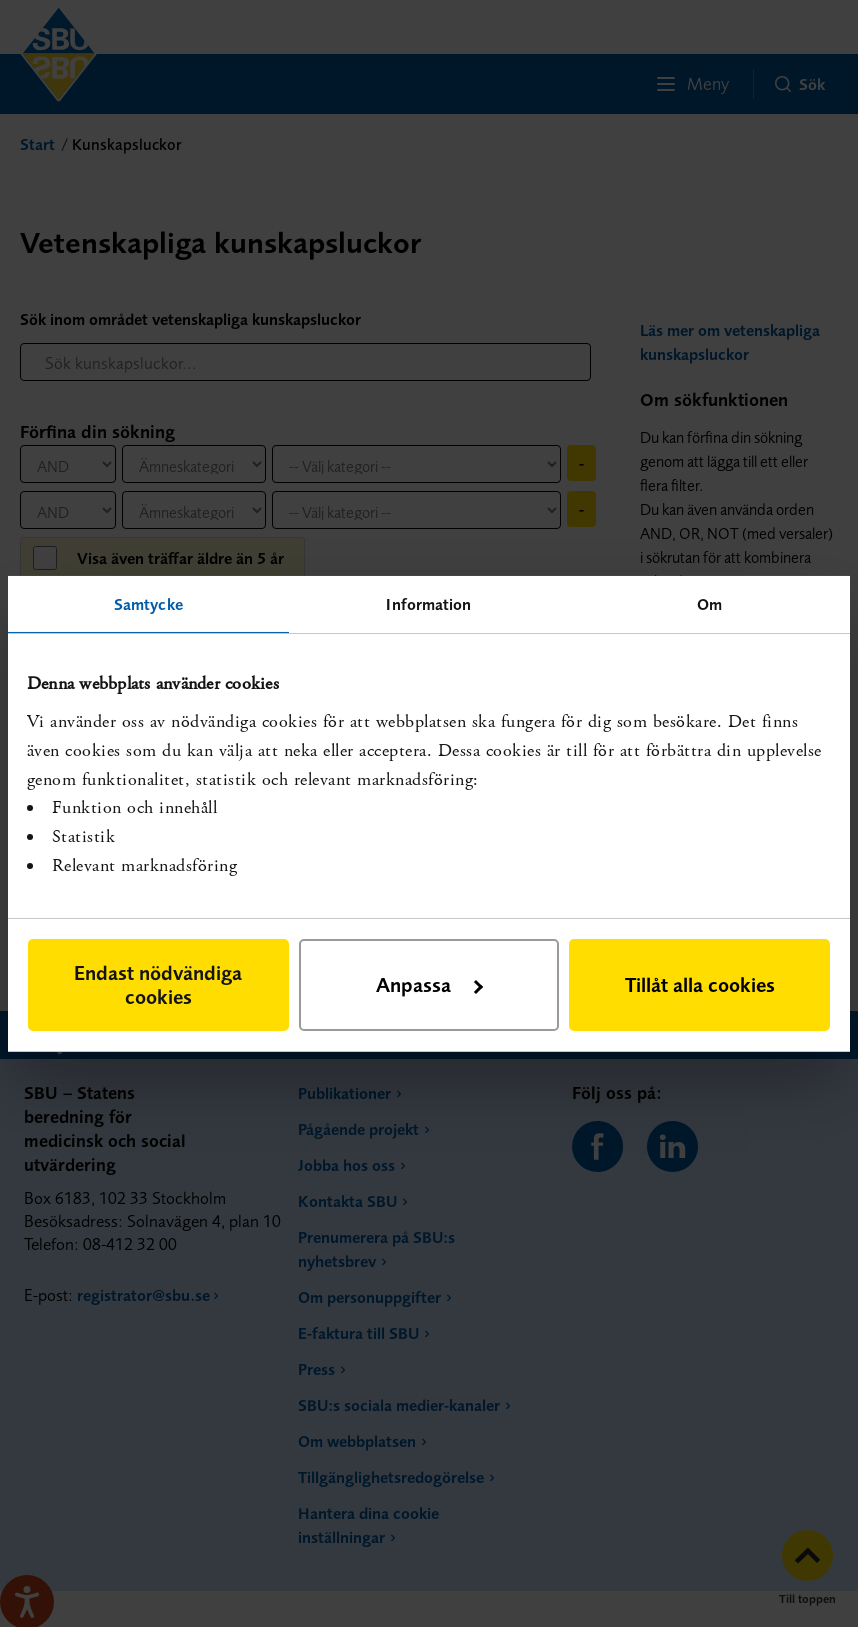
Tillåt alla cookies (700, 984)
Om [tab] (709, 603)
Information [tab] (428, 603)
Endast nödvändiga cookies (158, 984)
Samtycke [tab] (148, 603)
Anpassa (429, 984)
